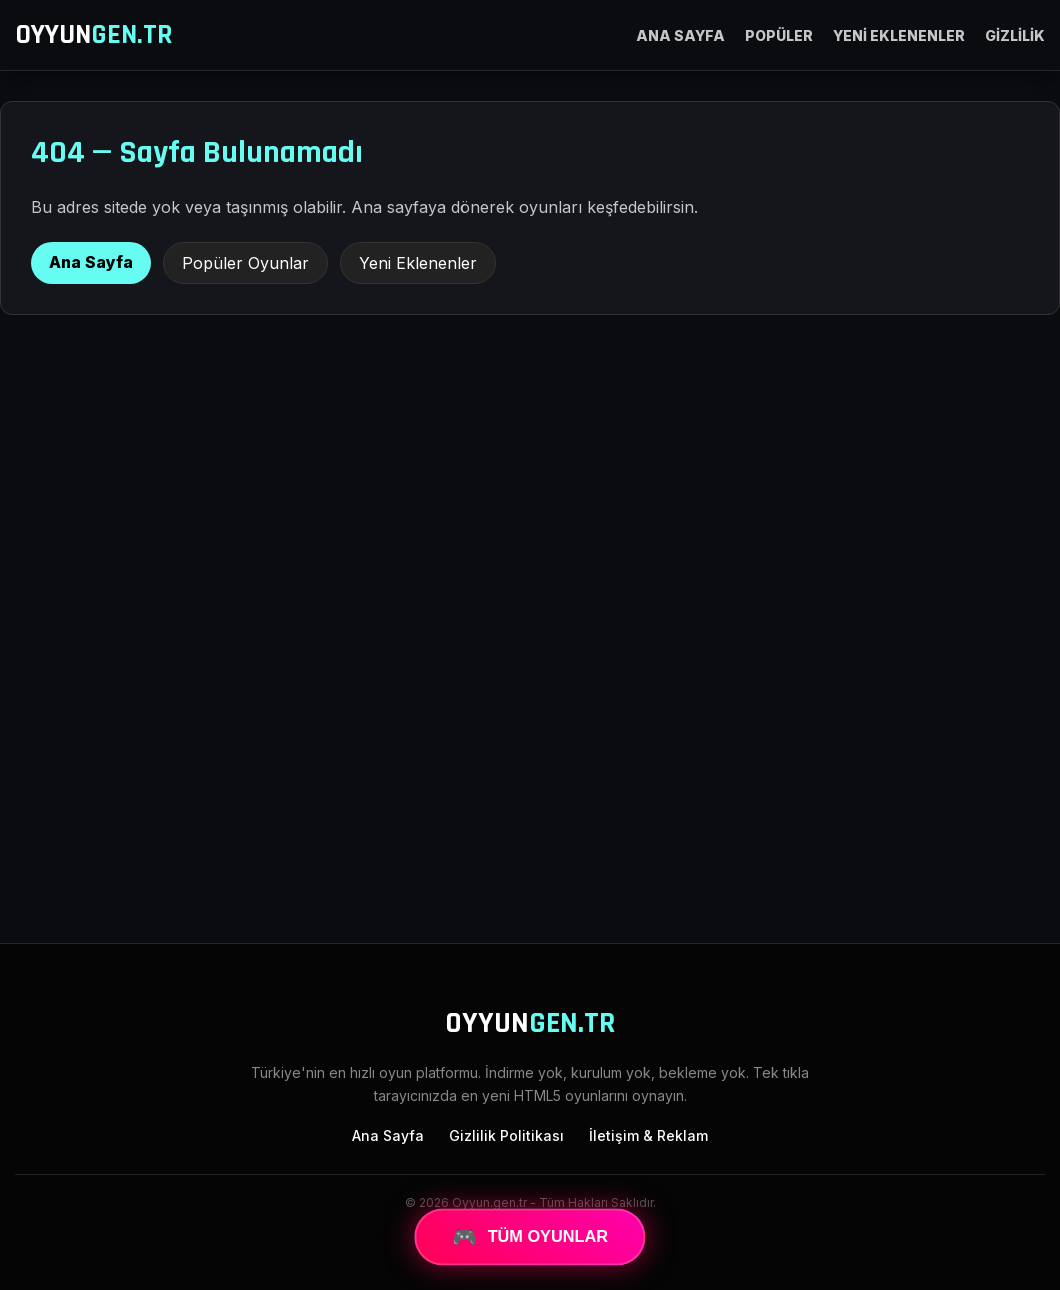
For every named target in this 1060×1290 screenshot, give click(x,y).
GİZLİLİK (1015, 35)
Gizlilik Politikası (506, 1135)
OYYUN (94, 35)
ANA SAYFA (680, 35)
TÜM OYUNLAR (530, 1237)
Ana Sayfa (91, 262)
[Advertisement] (530, 763)
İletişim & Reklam (648, 1135)
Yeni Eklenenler (418, 263)
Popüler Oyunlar (245, 263)
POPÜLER (779, 35)
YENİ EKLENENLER (899, 35)
